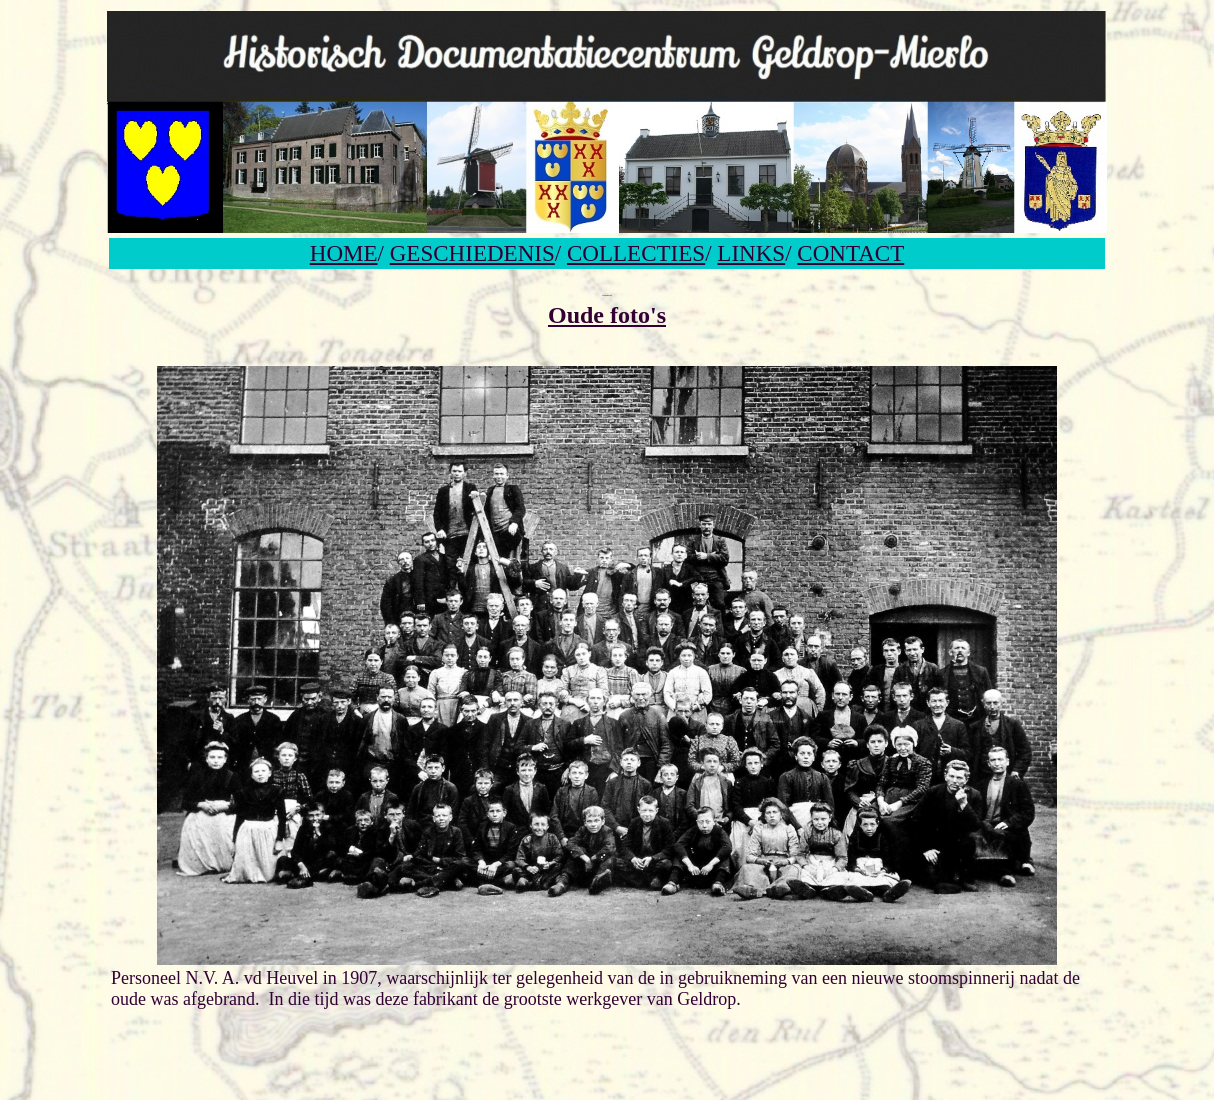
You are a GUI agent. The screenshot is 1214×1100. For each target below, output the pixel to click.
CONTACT (850, 253)
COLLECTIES (636, 253)
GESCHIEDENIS (472, 253)
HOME (344, 253)
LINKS (751, 253)
